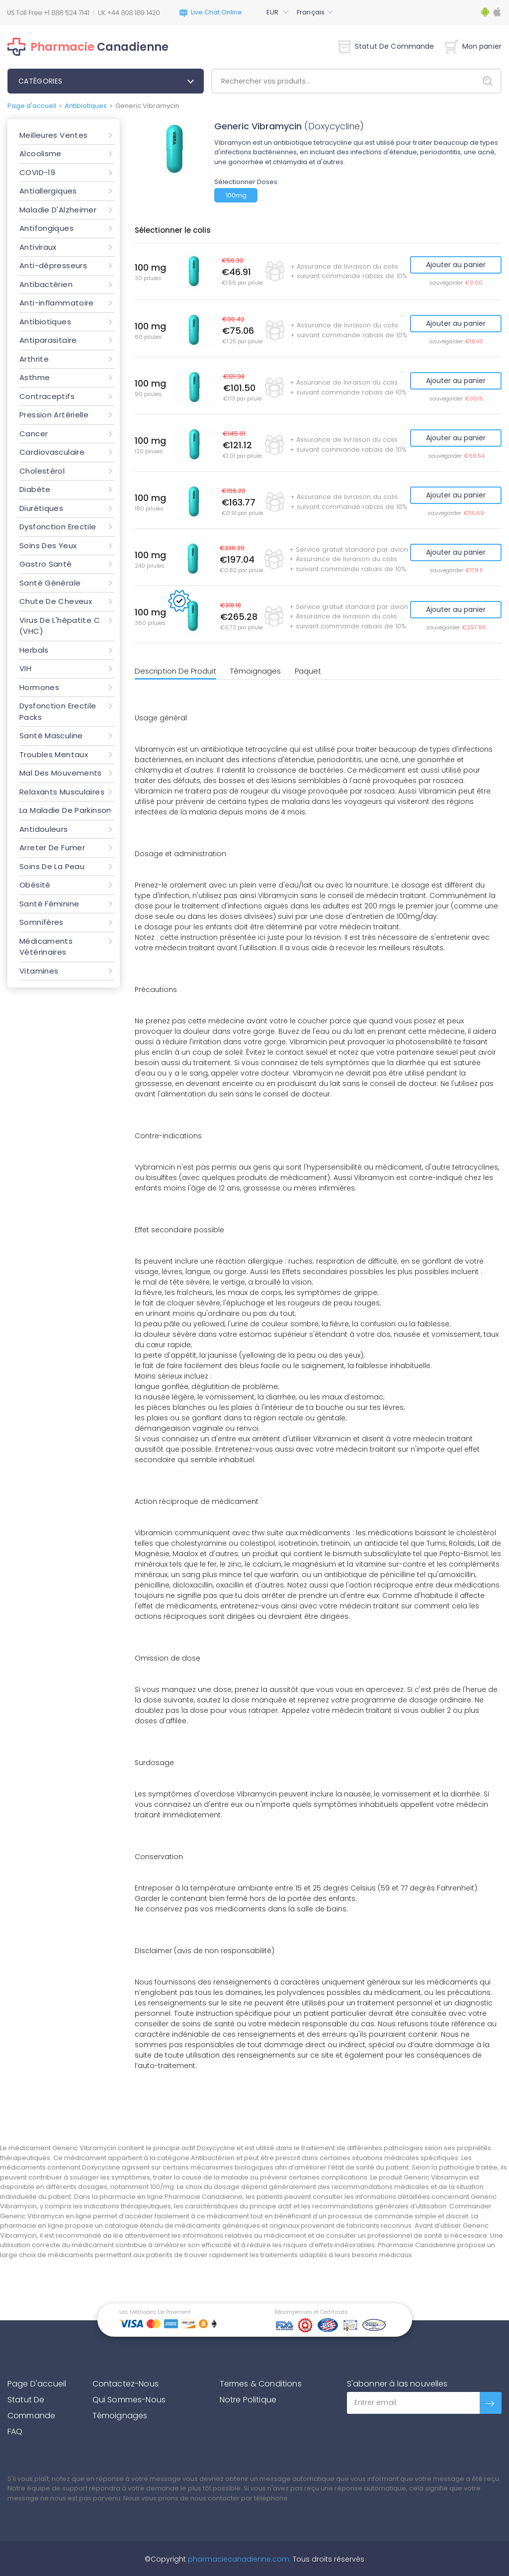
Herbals (34, 650)
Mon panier (473, 46)
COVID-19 (37, 172)
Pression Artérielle (53, 414)
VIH (25, 668)
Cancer (33, 433)
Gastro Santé (45, 564)
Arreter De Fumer (52, 847)
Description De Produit (175, 671)
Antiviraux (38, 247)
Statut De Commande (386, 46)
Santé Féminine (49, 903)
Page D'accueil (36, 2383)
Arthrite (34, 359)
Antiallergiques (48, 191)
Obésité (35, 885)
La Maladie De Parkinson (65, 810)
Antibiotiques (86, 105)
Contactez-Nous (125, 2383)
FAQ (14, 2431)
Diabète (35, 489)
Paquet (308, 671)
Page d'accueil (31, 105)
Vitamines (38, 971)
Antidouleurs (43, 829)
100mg (236, 195)
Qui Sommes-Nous (129, 2399)
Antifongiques (46, 228)
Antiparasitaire (48, 340)
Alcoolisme (40, 153)
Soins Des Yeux (48, 545)
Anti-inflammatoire (56, 302)
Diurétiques (41, 508)
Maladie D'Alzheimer (57, 209)
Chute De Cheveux (55, 601)
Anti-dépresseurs (53, 265)
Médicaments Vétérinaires (46, 947)
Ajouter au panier (456, 265)
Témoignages (255, 671)
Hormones (39, 687)
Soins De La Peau (52, 866)
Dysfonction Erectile (57, 526)
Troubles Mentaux (53, 754)
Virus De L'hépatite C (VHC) (59, 626)
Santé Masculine (51, 735)
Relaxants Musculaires (61, 792)
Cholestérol (42, 471)
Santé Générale (50, 583)
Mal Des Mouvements (60, 773)
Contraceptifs (47, 396)
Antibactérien (46, 284)
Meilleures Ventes (53, 135)
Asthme (34, 377)
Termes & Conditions (261, 2383)
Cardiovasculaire (52, 452)
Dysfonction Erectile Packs (57, 711)
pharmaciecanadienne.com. (238, 2559)
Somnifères (41, 922)
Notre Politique (248, 2399)
